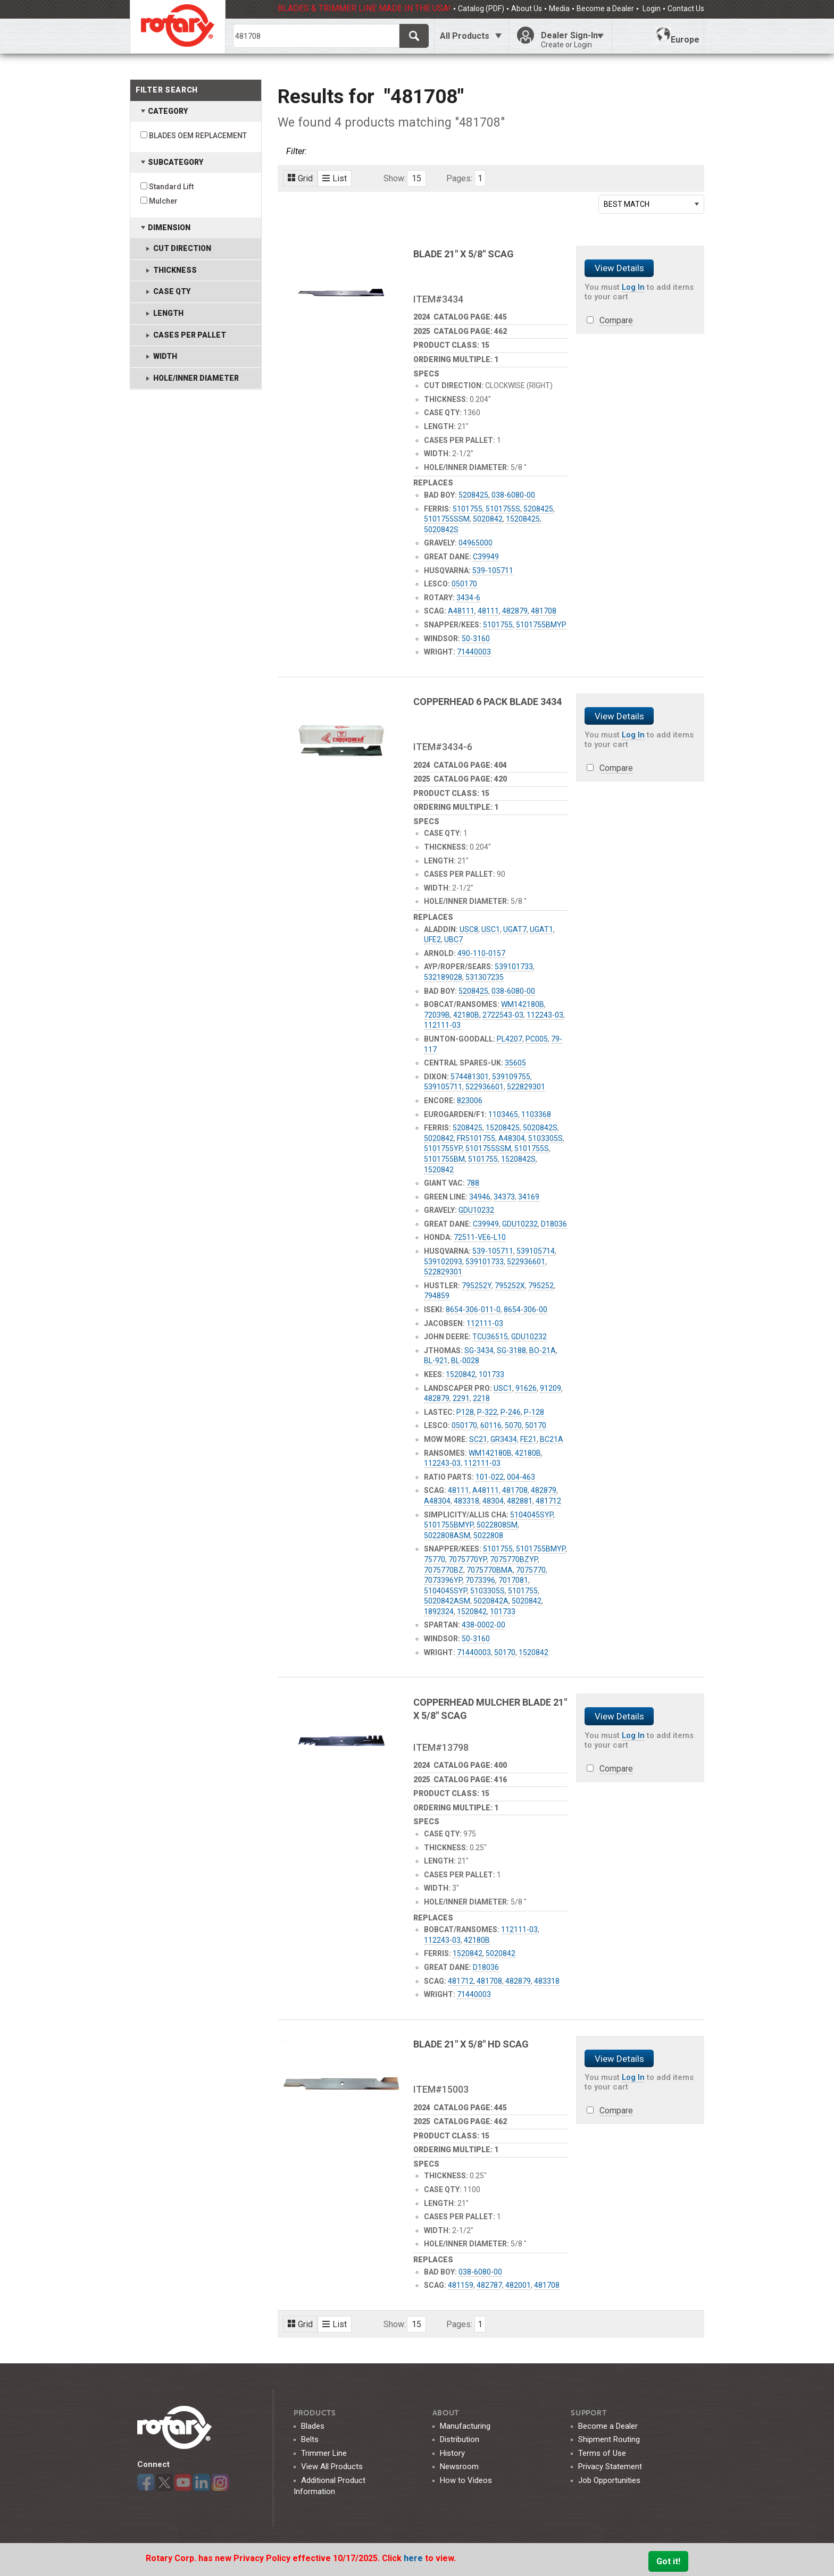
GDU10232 (476, 1210)
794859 (436, 1295)
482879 (515, 611)
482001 (518, 2285)
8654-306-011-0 (473, 1309)
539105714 (535, 1251)
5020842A (490, 1601)
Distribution (459, 2439)
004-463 (521, 1477)
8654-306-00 (525, 1309)
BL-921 (436, 1360)
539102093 (443, 1261)
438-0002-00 (483, 1625)
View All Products (332, 2466)
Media (559, 8)
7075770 (531, 1570)
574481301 (470, 1076)
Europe (677, 36)
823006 (469, 1100)
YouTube (182, 2482)
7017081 (513, 1580)
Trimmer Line (324, 2453)
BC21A (551, 1439)
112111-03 (442, 1025)
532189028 (443, 977)
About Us (526, 8)
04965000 (475, 543)
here (414, 2558)
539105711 (443, 1087)
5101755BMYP (541, 624)
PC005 (537, 1039)
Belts (310, 2439)
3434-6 (468, 597)
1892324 (439, 1611)
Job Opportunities (609, 2480)
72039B (437, 1015)
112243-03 (545, 1015)
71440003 (474, 652)
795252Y (476, 1285)
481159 (460, 2285)
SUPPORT (588, 2413)
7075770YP (467, 1559)
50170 (535, 1425)
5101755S (503, 509)
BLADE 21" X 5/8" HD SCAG (471, 2044)
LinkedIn (201, 2482)
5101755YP (443, 1148)
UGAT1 (541, 929)
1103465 (503, 1114)
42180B (466, 1015)
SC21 (478, 1439)
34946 (479, 1197)
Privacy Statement (610, 2466)
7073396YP (443, 1580)
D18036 (554, 1224)
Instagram (220, 2482)
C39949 (486, 556)
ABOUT (446, 2413)
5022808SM (497, 1525)
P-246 (511, 1412)
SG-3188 (511, 1350)
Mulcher (163, 201)
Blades (312, 2426)
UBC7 (453, 939)
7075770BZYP (514, 1559)
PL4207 (509, 1039)
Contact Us (686, 8)
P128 (465, 1412)
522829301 (526, 1087)
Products (315, 2413)
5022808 (488, 1535)
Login (651, 8)
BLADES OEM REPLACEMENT (198, 135)
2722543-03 (502, 1015)
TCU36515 (490, 1336)
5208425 (473, 495)
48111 (488, 611)
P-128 (534, 1412)
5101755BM (444, 1159)
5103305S (545, 1138)
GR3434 (503, 1439)
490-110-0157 (481, 953)
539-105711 (492, 570)
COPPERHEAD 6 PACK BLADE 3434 (487, 701)
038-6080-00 (513, 495)
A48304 (511, 1138)
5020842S (441, 529)
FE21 (528, 1439)
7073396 (480, 1580)
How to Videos (466, 2480)
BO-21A (542, 1350)
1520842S (518, 1159)
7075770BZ (443, 1570)
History (452, 2453)
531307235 (484, 977)
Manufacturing (465, 2426)
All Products (464, 36)
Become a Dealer (605, 8)
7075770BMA (489, 1570)
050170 (464, 584)
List (334, 178)
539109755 (511, 1076)
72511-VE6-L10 (480, 1237)
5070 (513, 1425)
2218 (481, 1398)
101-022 (490, 1477)
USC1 (490, 929)
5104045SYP (531, 1515)
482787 (489, 2285)
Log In (633, 287)
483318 (466, 1501)
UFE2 (432, 939)
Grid (300, 178)
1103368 (536, 1114)
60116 (491, 1425)
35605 (515, 1063)
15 (416, 178)
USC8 (469, 929)
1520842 (439, 1169)
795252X (510, 1285)
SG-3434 (479, 1350)
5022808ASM (447, 1535)
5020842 (488, 519)
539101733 (514, 966)
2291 (461, 1398)
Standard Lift (171, 186)
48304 (493, 1501)
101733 (491, 1374)
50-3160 (476, 638)
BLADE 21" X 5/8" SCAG (463, 253)
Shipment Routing (609, 2439)
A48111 (461, 611)
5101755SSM (447, 519)
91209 (550, 1388)
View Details (619, 268)
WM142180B (522, 1004)
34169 (528, 1197)
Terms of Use (602, 2453)
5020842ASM (447, 1601)
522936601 (484, 1087)
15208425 (523, 519)
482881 (519, 1501)
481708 (543, 611)
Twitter (164, 2482)
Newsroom (459, 2466)
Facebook (145, 2482)
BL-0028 (465, 1360)
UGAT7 (515, 929)
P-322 (487, 1412)
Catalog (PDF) (481, 8)
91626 (526, 1388)
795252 (541, 1285)
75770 (434, 1559)
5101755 (467, 509)
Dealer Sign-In (572, 39)
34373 (504, 1197)
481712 (548, 1501)
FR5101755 (476, 1138)
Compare (616, 320)
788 (472, 1183)
